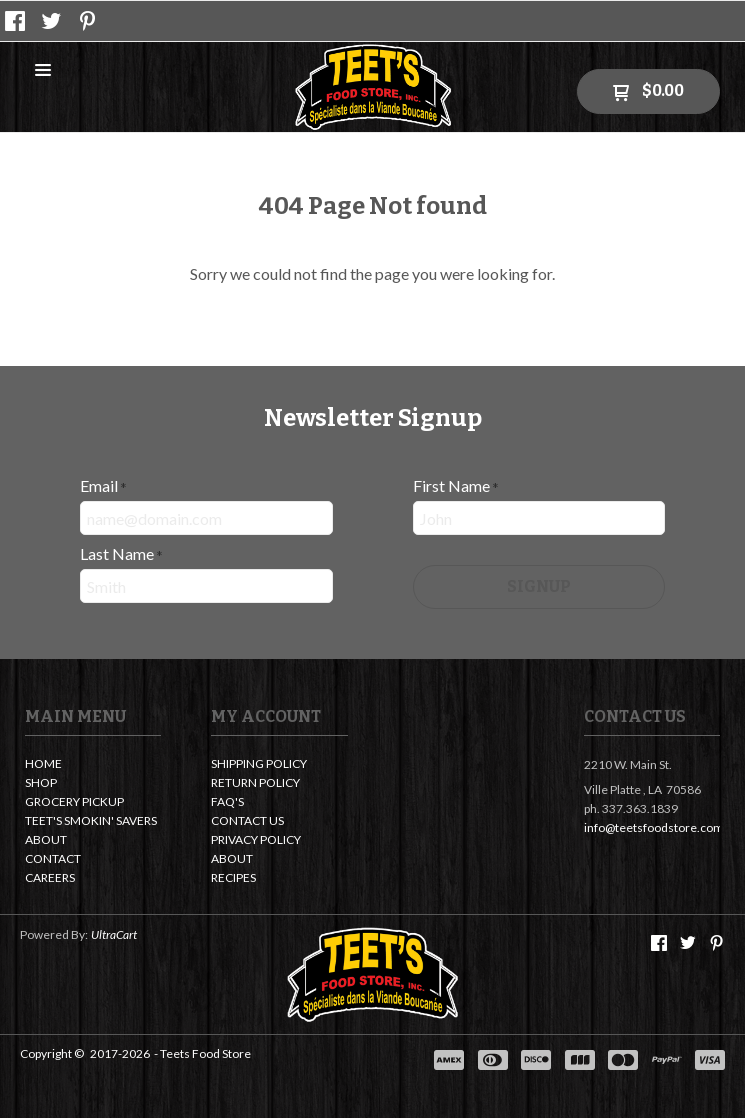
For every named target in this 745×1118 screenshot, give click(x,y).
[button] (43, 71)
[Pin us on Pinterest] (88, 21)
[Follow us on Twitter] (52, 21)
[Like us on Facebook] (15, 21)
